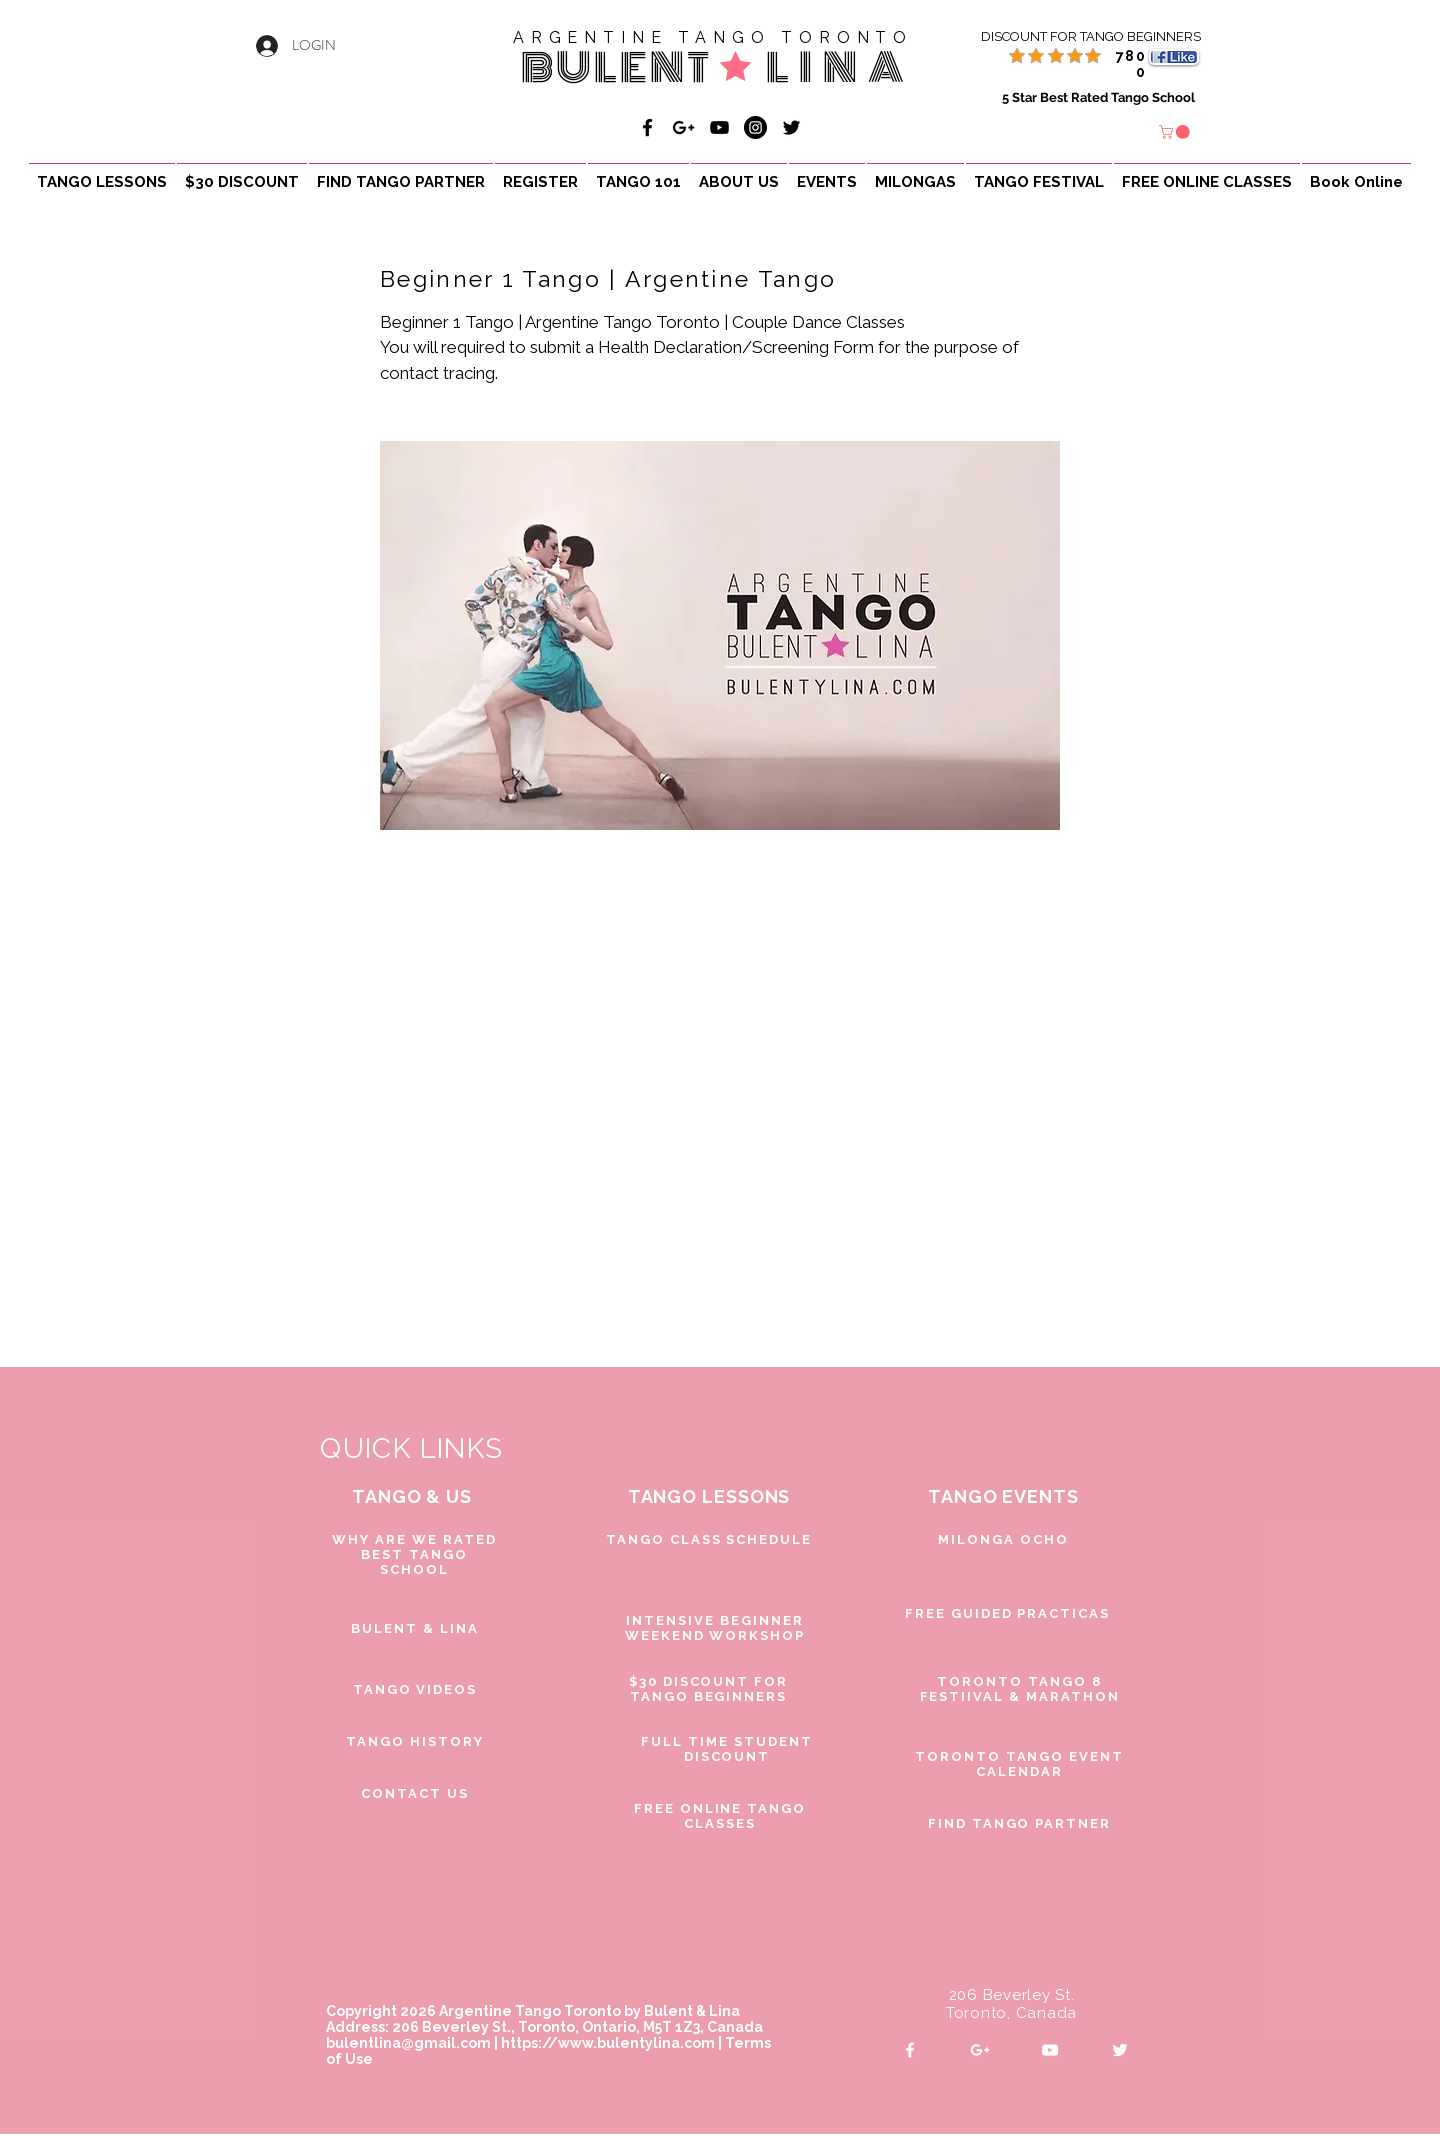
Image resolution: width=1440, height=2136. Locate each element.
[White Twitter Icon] (1120, 2050)
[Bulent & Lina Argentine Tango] (647, 127)
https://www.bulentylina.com (608, 2043)
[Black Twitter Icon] (791, 127)
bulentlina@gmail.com (408, 2043)
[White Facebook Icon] (910, 2050)
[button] (1176, 132)
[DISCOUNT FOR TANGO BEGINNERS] (1067, 37)
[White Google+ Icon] (980, 2050)
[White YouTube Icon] (1050, 2050)
